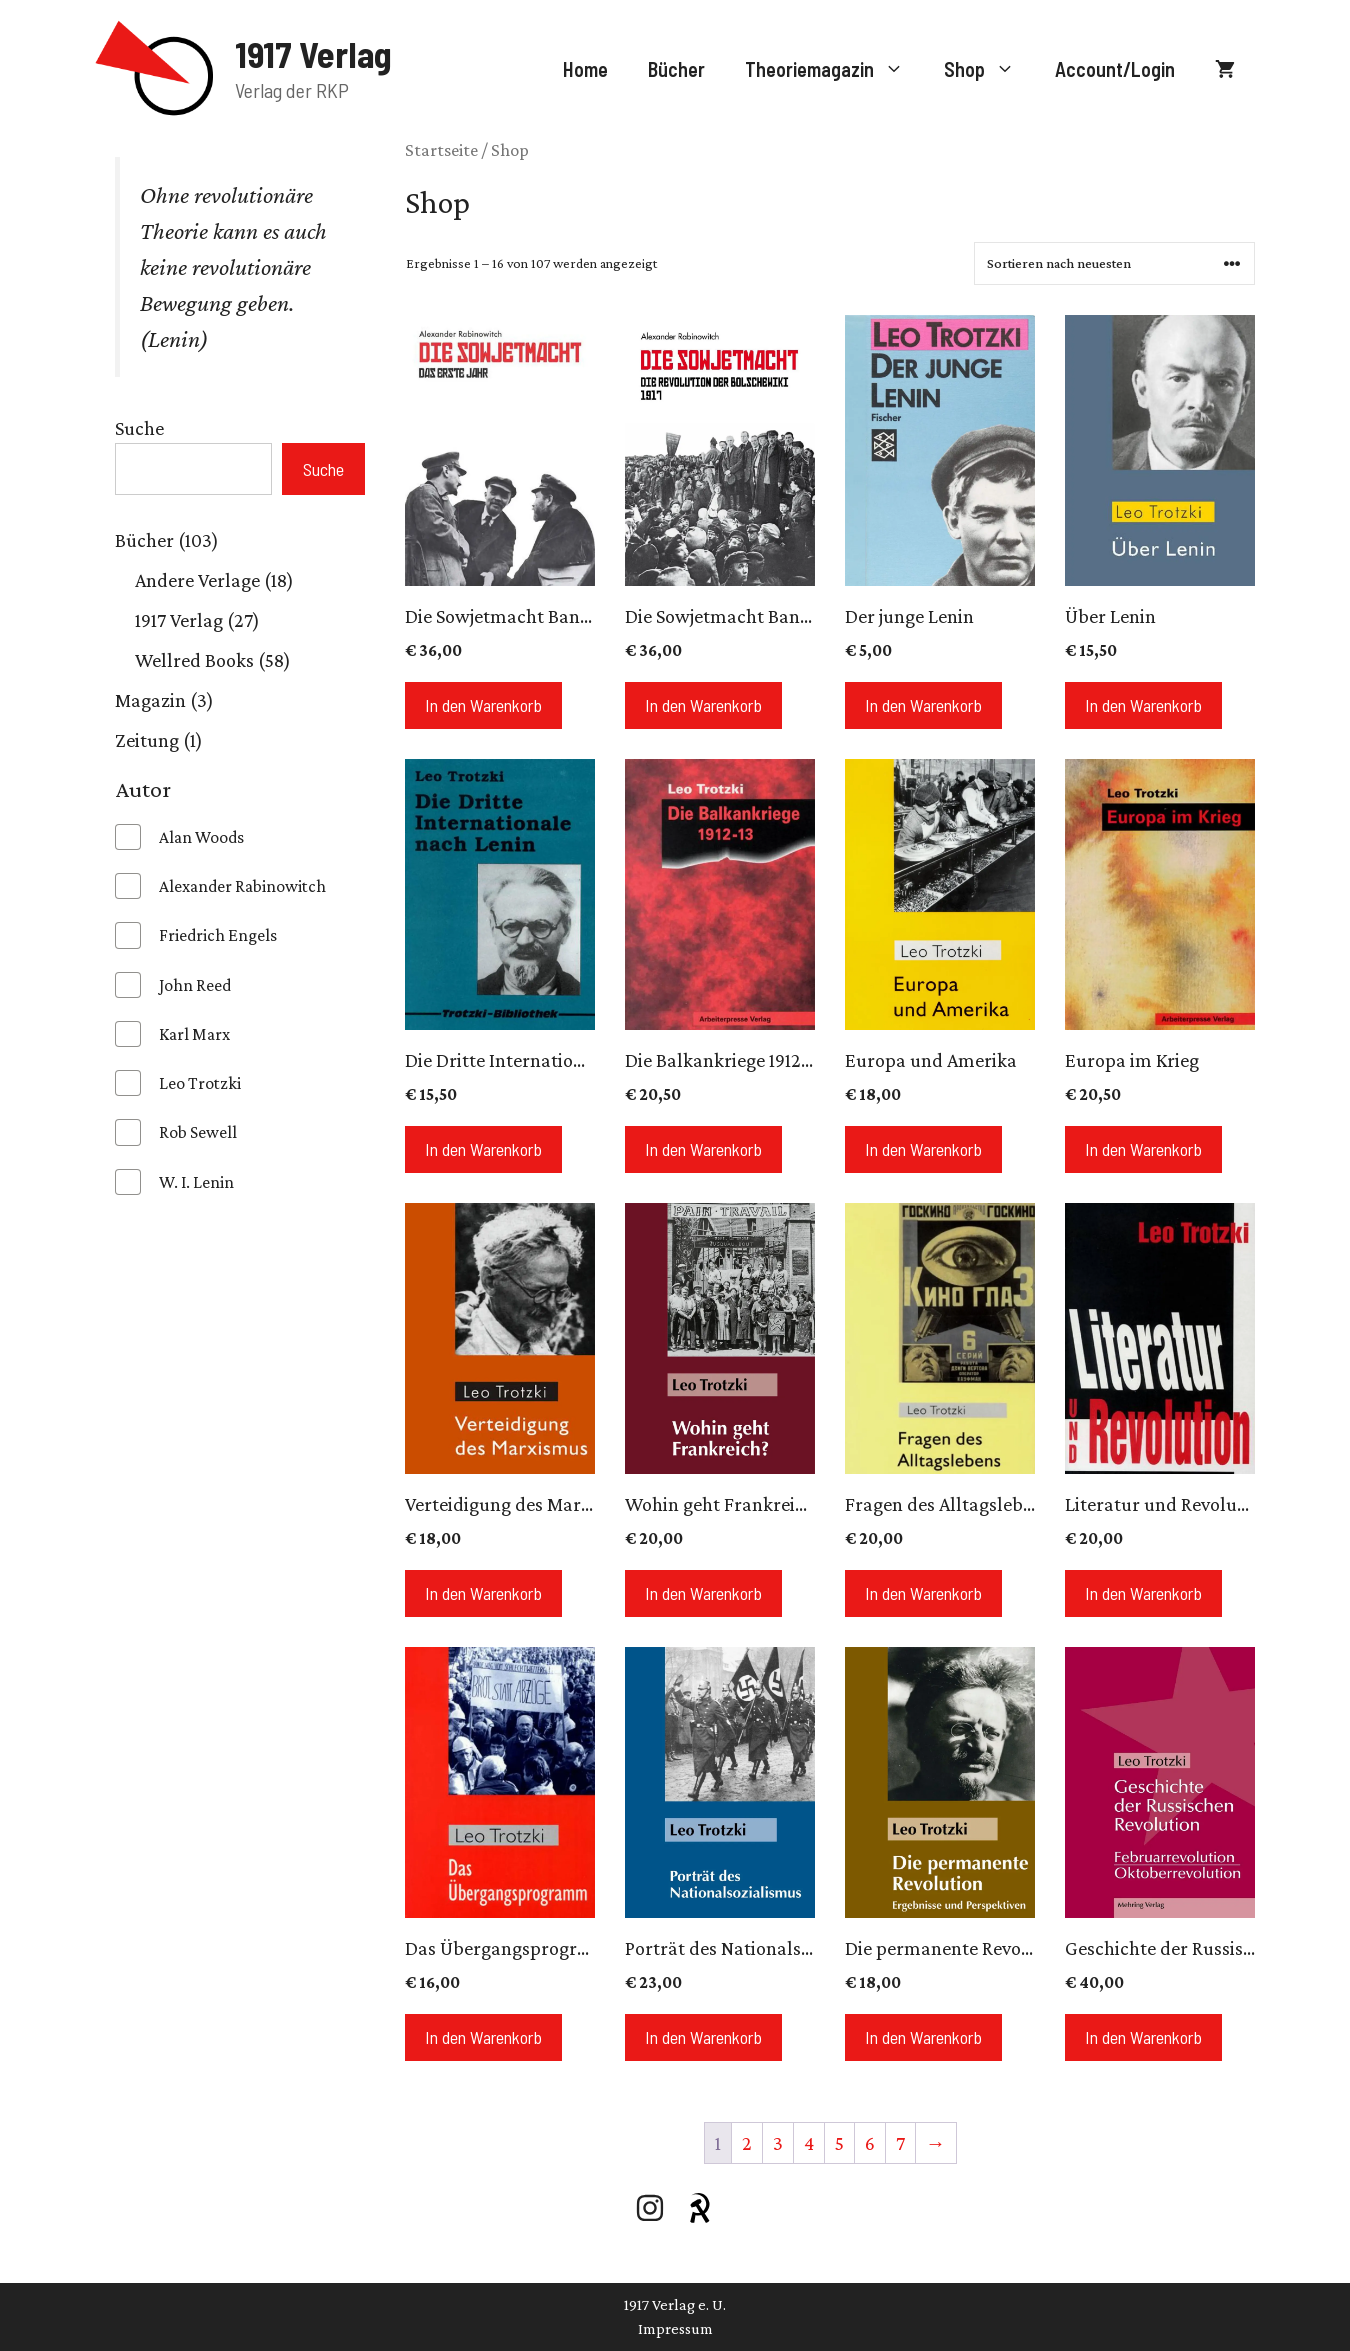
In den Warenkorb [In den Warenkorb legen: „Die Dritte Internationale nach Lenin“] (483, 1149)
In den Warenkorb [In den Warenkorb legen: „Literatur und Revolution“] (1143, 1593)
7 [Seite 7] (900, 2143)
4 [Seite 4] (809, 2143)
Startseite (441, 150)
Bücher (676, 69)
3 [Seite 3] (778, 2143)
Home (585, 69)
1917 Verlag (313, 53)
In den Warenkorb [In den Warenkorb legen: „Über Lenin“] (1143, 705)
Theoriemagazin (834, 69)
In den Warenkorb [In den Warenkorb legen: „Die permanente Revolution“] (923, 2037)
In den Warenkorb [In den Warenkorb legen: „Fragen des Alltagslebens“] (923, 1593)
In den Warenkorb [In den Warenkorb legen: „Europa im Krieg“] (1143, 1149)
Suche (139, 428)
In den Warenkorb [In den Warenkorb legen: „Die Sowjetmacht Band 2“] (483, 705)
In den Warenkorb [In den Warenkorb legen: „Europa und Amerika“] (923, 1149)
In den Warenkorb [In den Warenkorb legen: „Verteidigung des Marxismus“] (483, 1593)
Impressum (675, 2328)
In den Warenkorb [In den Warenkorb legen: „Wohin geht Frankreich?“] (703, 1593)
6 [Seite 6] (870, 2143)
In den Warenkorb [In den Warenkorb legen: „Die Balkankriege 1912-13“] (703, 1149)
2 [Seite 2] (747, 2143)
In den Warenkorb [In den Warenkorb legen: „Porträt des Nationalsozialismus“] (703, 2037)
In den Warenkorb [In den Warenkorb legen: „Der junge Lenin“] (923, 705)
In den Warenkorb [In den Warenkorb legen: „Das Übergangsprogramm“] (483, 2037)
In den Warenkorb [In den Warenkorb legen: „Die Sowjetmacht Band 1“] (703, 705)
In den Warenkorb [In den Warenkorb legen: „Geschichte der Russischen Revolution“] (1143, 2037)
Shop (989, 69)
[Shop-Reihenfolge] (1114, 263)
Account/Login (1115, 69)
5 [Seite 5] (839, 2143)
